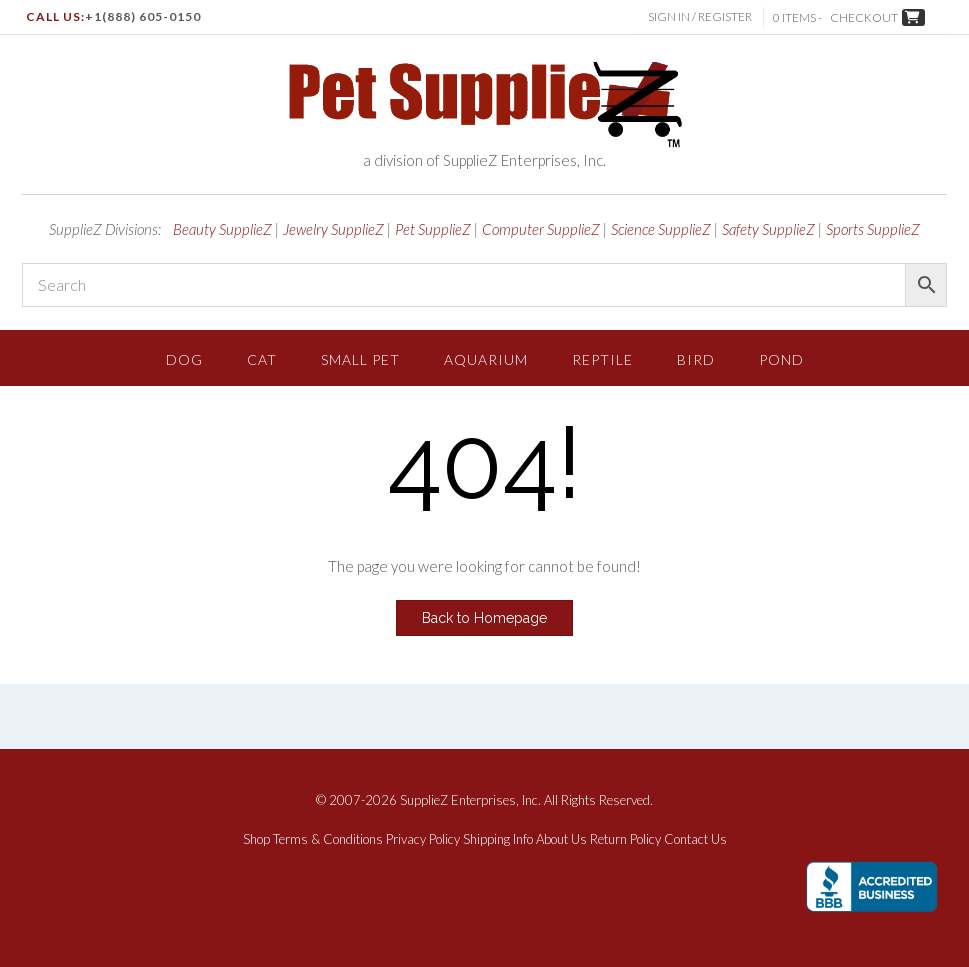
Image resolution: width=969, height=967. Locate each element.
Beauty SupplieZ (222, 229)
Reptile (602, 359)
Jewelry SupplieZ (333, 229)
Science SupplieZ (661, 229)
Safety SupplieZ (768, 229)
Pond (781, 359)
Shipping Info (498, 839)
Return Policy (625, 839)
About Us (561, 839)
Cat (262, 359)
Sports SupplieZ (873, 229)
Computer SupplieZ (541, 229)
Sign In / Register (702, 16)
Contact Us (695, 839)
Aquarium (486, 359)
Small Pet (360, 359)
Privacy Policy (423, 839)
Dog (184, 359)
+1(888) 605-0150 (143, 16)
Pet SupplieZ (433, 229)
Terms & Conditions (328, 839)
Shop (256, 839)
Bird (696, 359)
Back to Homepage (484, 618)
